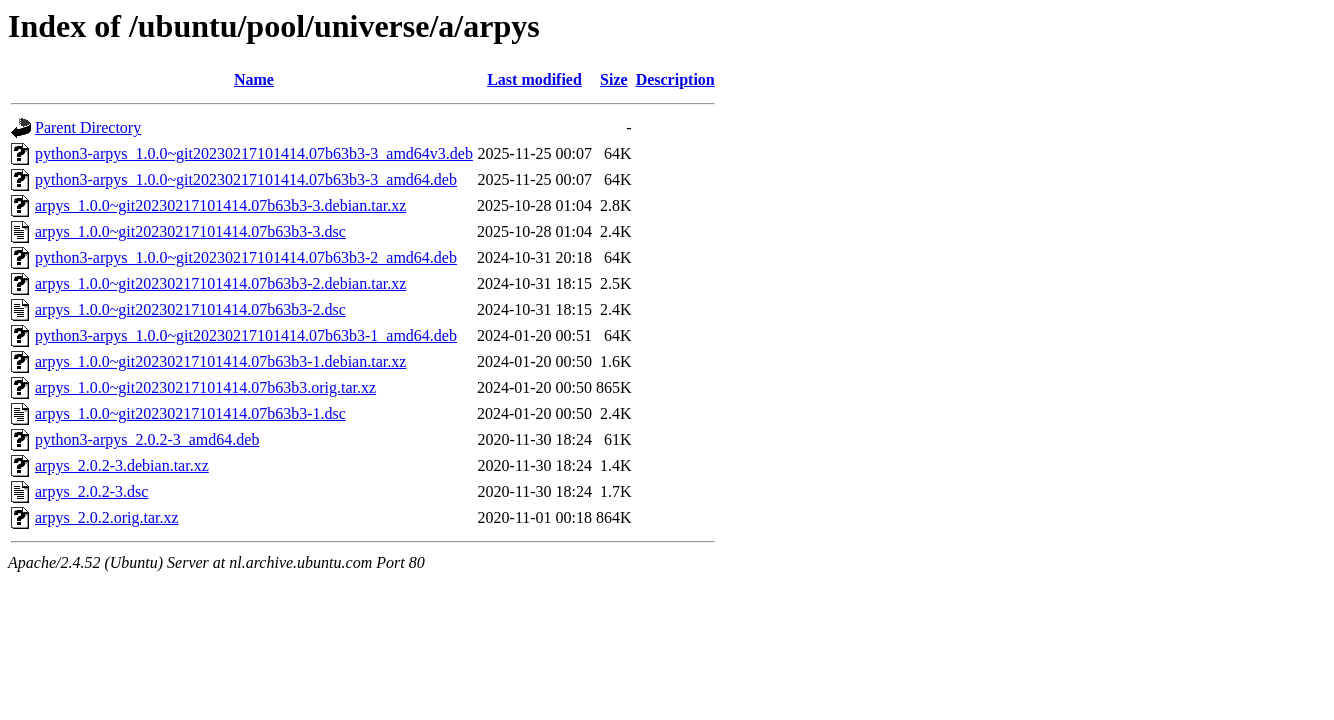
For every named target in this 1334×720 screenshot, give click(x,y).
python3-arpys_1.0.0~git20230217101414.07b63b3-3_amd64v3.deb (254, 153)
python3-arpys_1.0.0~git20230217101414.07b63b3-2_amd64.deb (246, 257)
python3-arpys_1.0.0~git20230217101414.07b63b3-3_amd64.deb (246, 179)
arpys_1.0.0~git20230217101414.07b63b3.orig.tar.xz (205, 387)
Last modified (534, 79)
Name (254, 79)
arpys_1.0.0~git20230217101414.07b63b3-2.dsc (190, 309)
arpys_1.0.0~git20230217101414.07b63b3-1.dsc (190, 413)
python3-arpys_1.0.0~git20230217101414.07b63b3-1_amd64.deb (246, 335)
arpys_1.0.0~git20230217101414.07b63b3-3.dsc (190, 231)
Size (614, 79)
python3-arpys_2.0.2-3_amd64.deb (147, 439)
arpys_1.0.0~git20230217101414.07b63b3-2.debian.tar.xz (220, 283)
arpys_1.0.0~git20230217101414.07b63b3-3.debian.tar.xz (220, 205)
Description (675, 79)
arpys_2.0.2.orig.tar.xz (107, 517)
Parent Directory (88, 127)
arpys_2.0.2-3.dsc (91, 491)
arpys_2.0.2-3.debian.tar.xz (122, 465)
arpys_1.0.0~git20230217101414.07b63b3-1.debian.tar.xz (220, 361)
